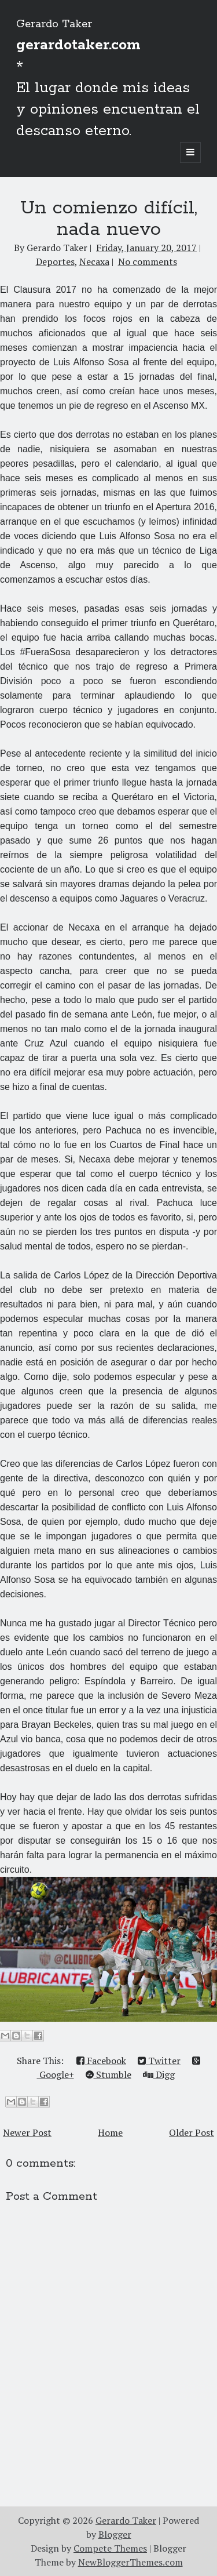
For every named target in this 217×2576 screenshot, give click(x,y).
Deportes (55, 261)
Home (110, 2132)
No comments (147, 261)
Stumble (108, 2074)
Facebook (101, 2060)
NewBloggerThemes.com (130, 2562)
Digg (159, 2074)
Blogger (114, 2534)
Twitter (159, 2060)
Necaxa (94, 261)
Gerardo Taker (54, 24)
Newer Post (27, 2132)
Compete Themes (110, 2548)
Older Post (191, 2132)
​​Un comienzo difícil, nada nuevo (108, 219)
